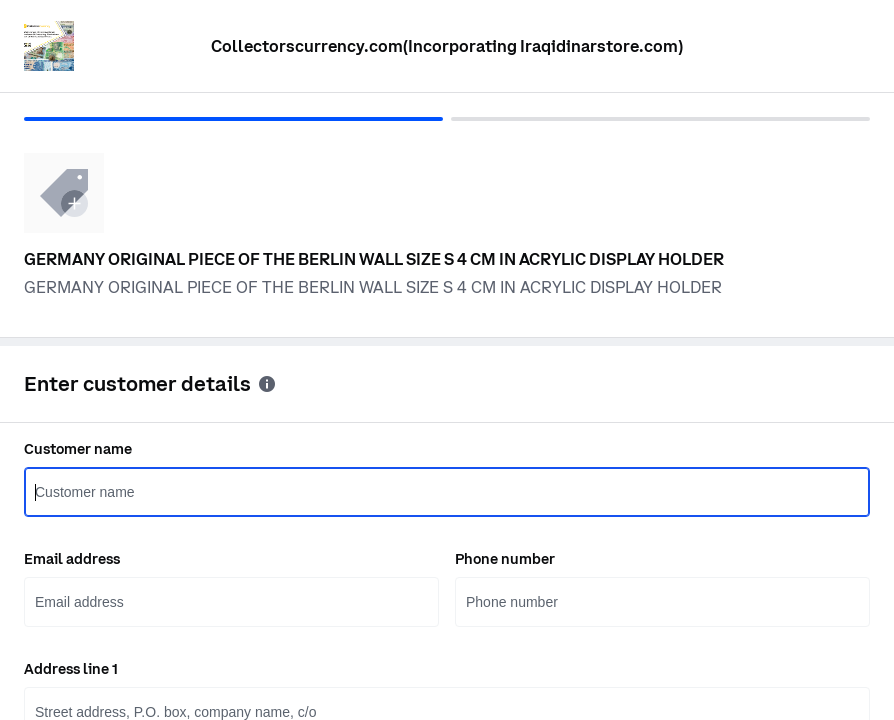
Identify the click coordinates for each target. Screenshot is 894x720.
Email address (72, 559)
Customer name (78, 449)
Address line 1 (71, 669)
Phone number (505, 559)
